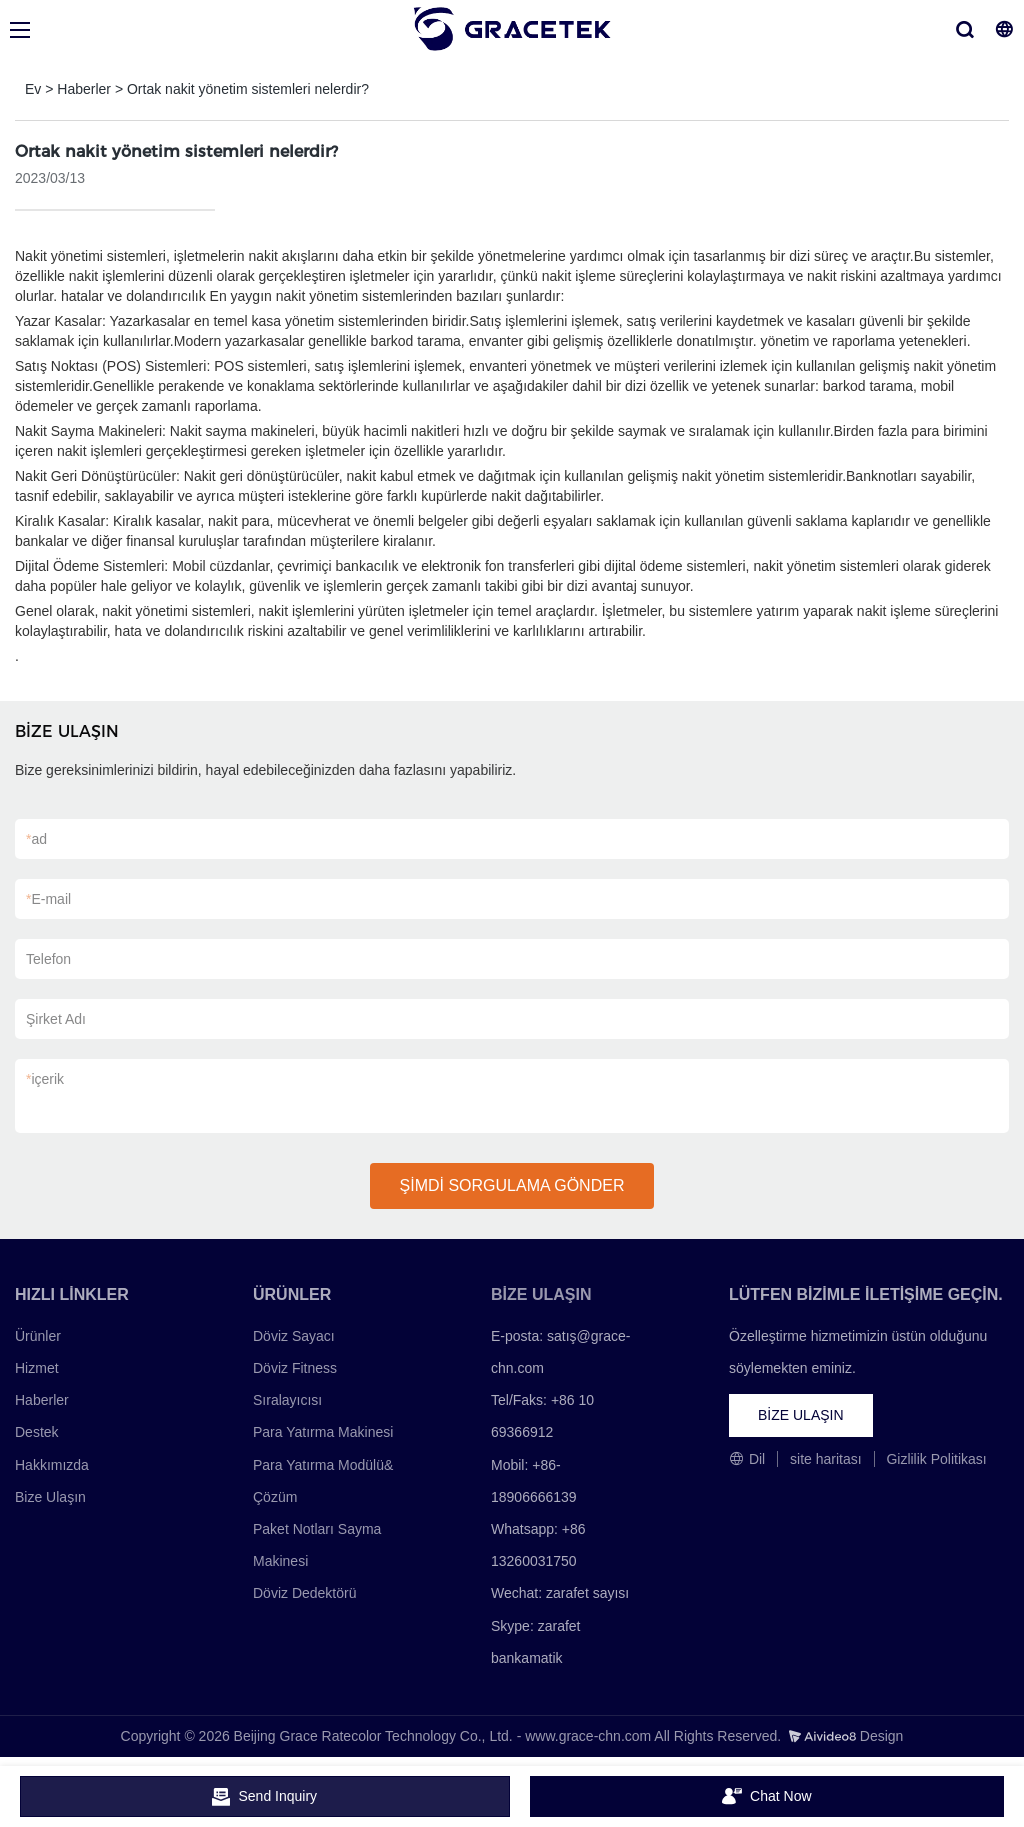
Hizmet (37, 1368)
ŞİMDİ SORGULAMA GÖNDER (512, 1185)
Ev (33, 89)
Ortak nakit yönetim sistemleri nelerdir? (248, 89)
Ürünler (38, 1336)
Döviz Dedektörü (305, 1593)
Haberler (84, 89)
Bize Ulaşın (50, 1497)
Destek (37, 1432)
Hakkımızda (52, 1465)
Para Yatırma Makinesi (323, 1432)
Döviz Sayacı (294, 1336)
